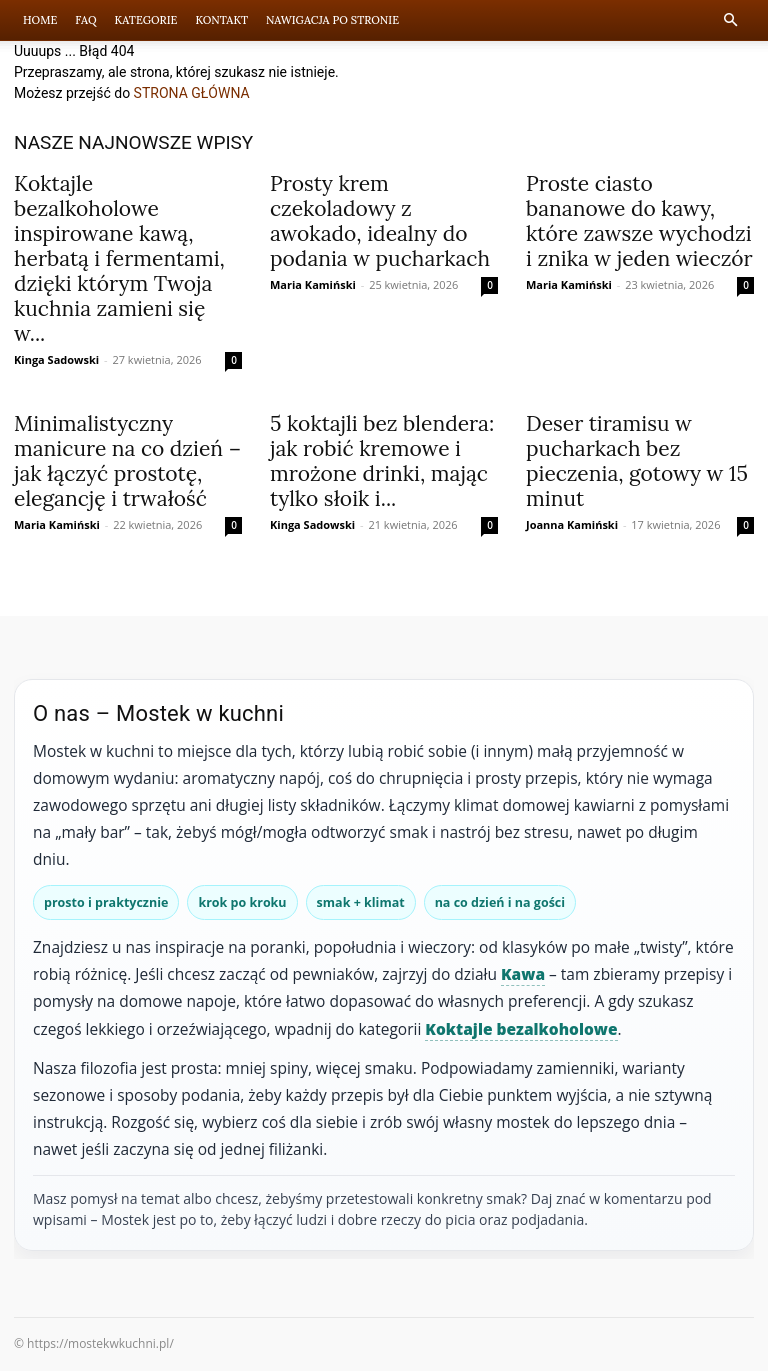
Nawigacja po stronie (332, 20)
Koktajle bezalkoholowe (521, 1029)
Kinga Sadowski (56, 359)
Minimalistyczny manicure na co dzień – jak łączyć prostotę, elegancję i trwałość (127, 461)
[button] (730, 20)
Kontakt (221, 20)
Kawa (523, 974)
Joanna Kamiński (572, 524)
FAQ (85, 20)
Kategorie (146, 20)
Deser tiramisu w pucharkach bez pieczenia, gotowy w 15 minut (637, 461)
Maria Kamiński (313, 284)
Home (40, 20)
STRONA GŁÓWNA (192, 93)
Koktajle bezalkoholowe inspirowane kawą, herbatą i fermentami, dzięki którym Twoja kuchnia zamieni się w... (119, 258)
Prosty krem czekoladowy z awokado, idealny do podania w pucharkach (380, 221)
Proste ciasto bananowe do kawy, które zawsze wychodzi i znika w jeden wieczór (639, 221)
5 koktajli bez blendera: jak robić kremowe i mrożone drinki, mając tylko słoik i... (382, 461)
